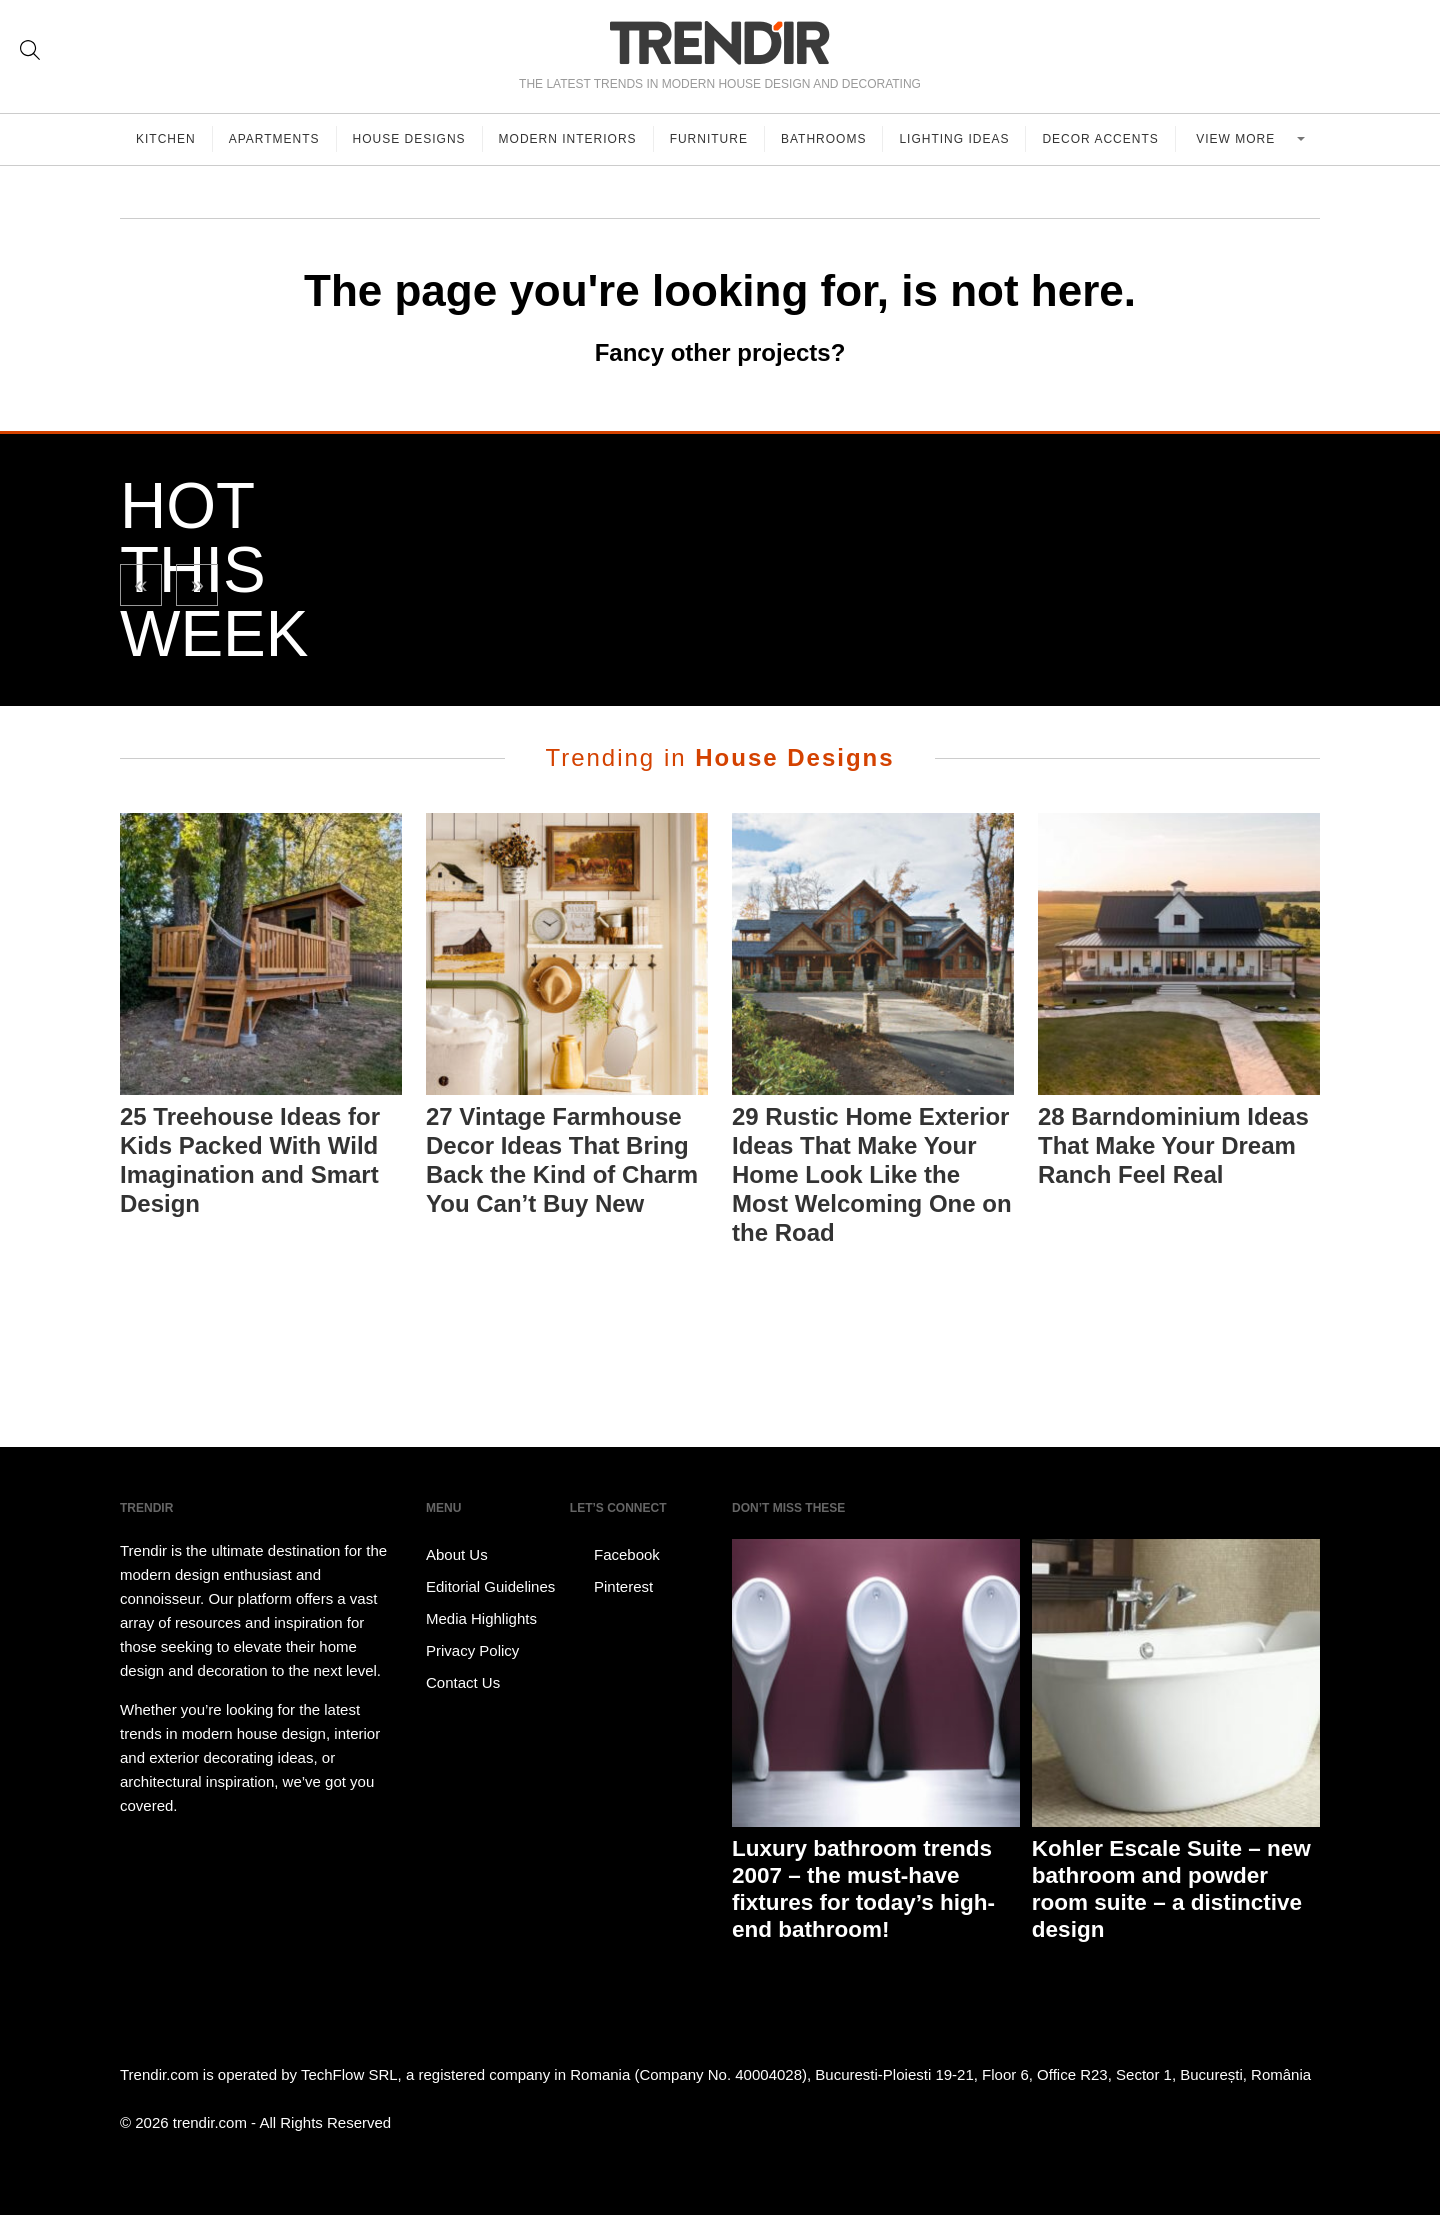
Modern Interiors (568, 139)
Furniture (709, 139)
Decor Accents (1100, 139)
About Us (457, 1554)
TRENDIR (720, 42)
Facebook (615, 1555)
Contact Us (463, 1682)
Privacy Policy (472, 1650)
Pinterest (611, 1587)
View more (1237, 139)
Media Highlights (481, 1618)
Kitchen (166, 139)
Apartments (274, 139)
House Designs (409, 139)
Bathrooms (823, 139)
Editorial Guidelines (490, 1586)
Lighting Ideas (954, 139)
